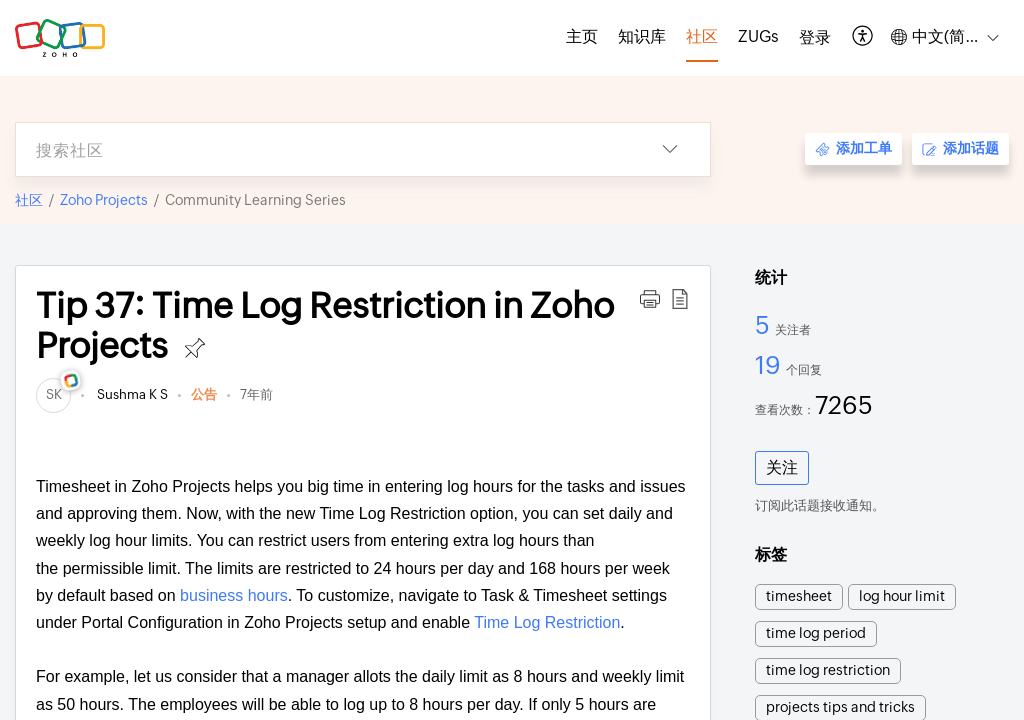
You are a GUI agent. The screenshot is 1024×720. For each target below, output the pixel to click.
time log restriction (828, 670)
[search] (323, 149)
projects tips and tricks (840, 707)
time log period (816, 633)
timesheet (799, 596)
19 (770, 365)
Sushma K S (131, 394)
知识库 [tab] (642, 36)
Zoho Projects (104, 200)
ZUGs (758, 36)
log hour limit (902, 596)
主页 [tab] (582, 36)
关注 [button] (782, 467)
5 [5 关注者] (765, 325)
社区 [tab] (702, 36)
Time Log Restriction (547, 622)
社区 (29, 200)
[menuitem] (815, 38)
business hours (234, 595)
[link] (53, 394)
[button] (863, 37)
